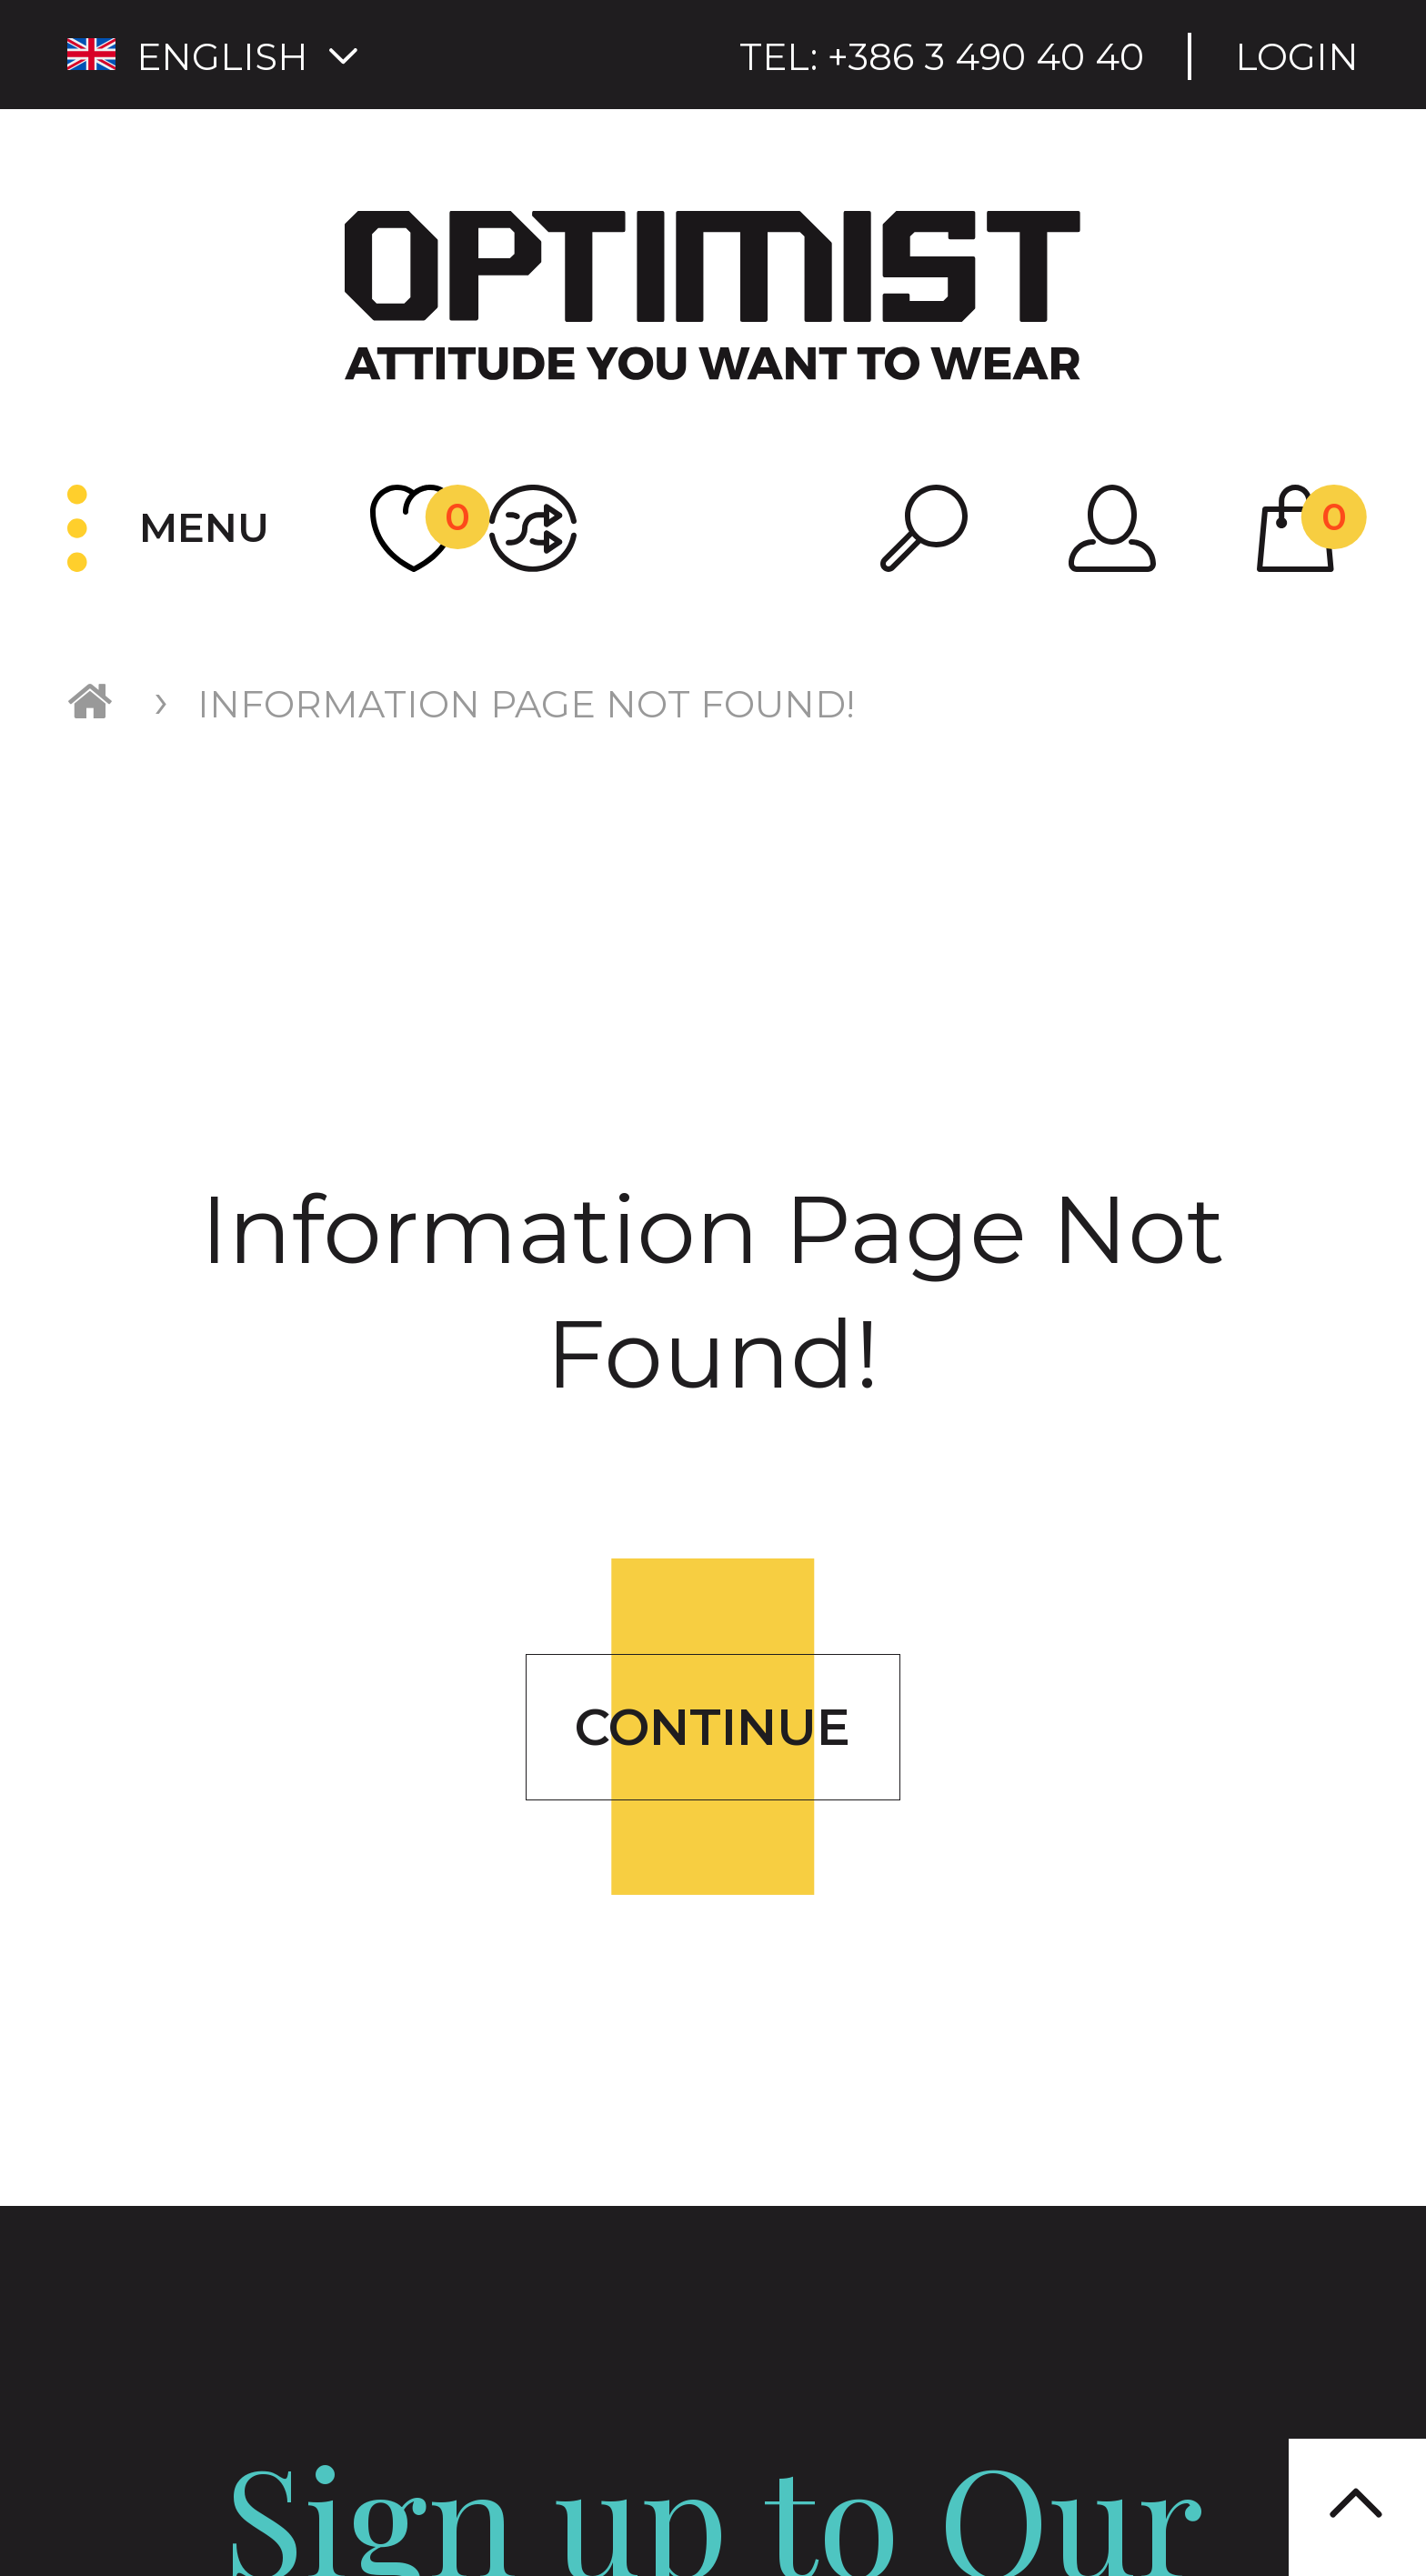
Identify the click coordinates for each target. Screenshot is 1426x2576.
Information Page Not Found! (526, 704)
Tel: (941, 57)
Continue (712, 1727)
